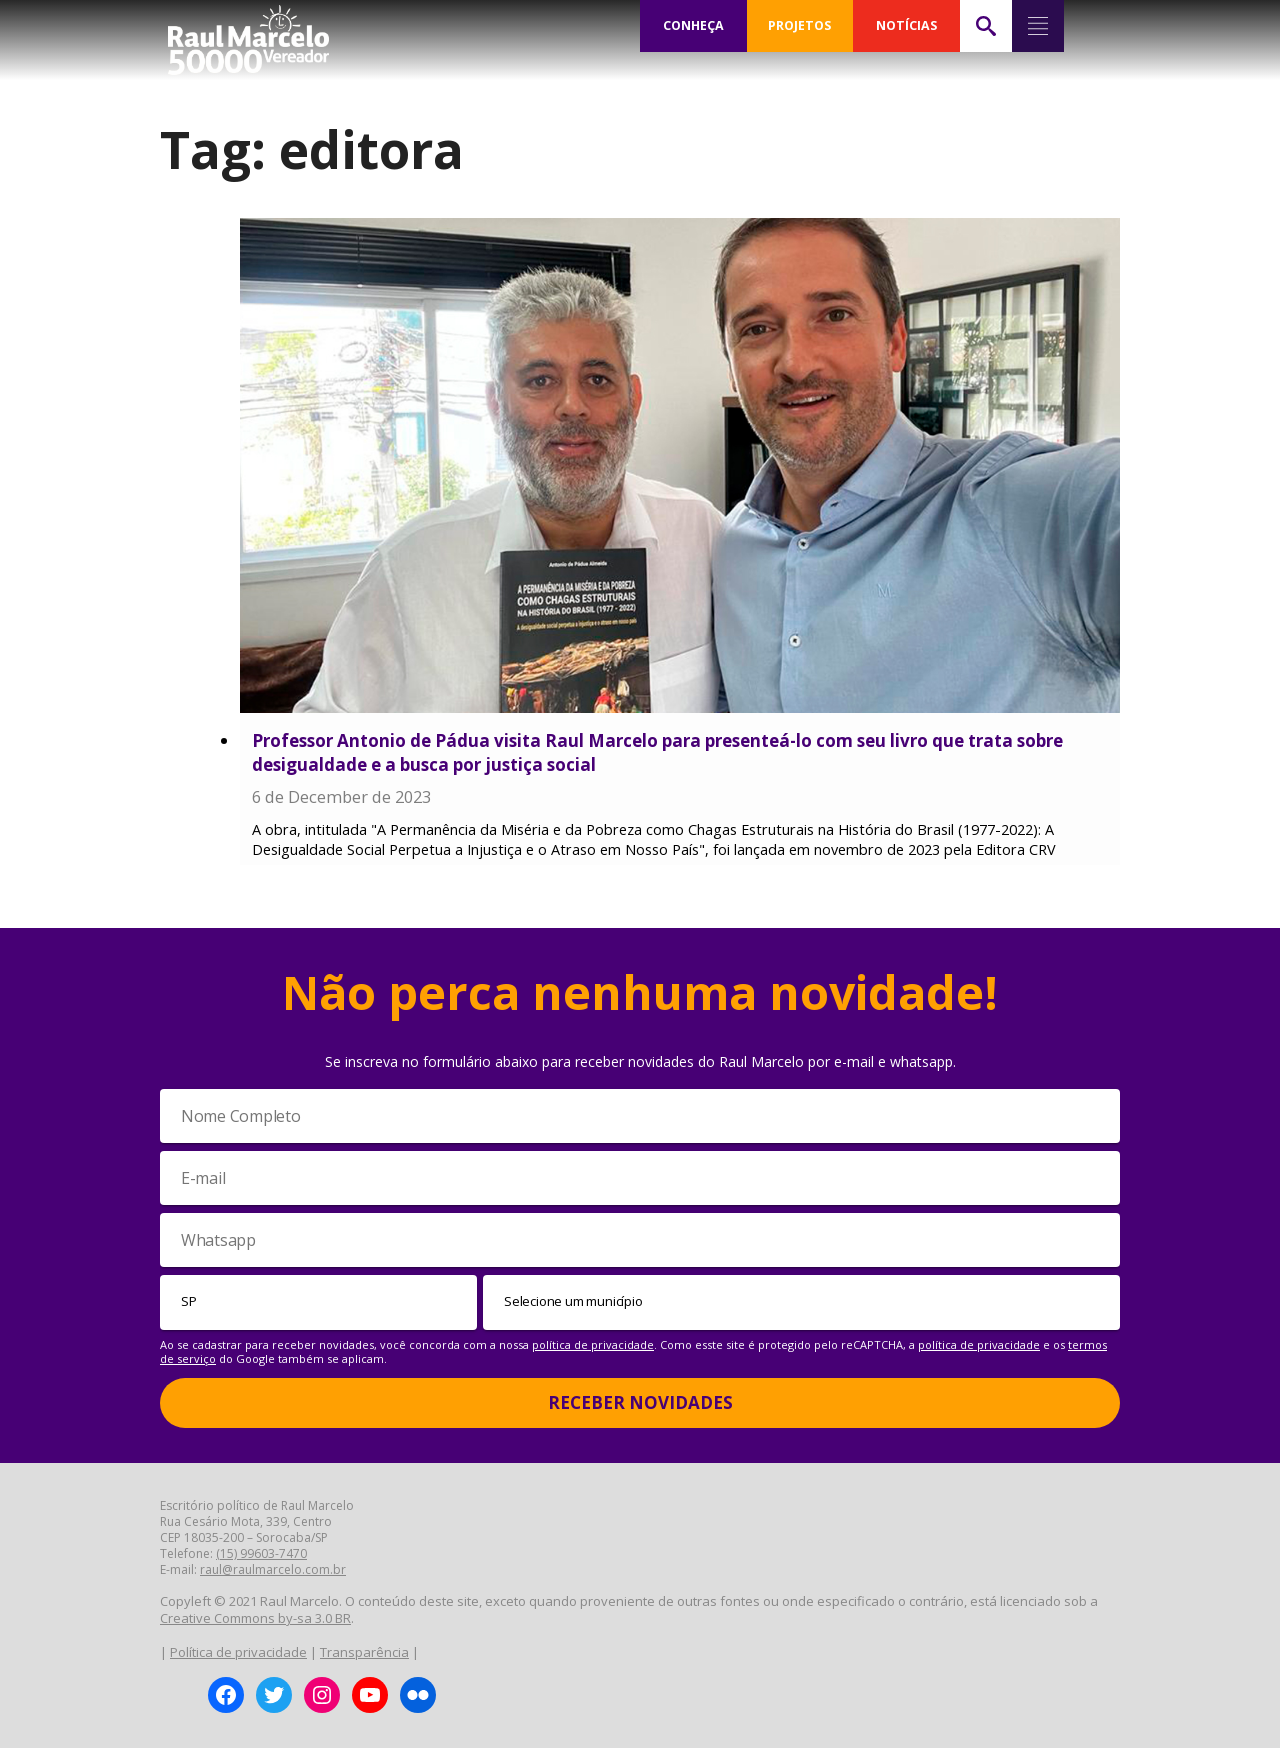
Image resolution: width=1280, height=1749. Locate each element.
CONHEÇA (693, 26)
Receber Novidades (640, 1403)
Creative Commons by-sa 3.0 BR (255, 1619)
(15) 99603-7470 (261, 1554)
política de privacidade (593, 1344)
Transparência (364, 1653)
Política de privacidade (238, 1653)
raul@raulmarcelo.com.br (273, 1570)
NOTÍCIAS (906, 26)
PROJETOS (800, 26)
